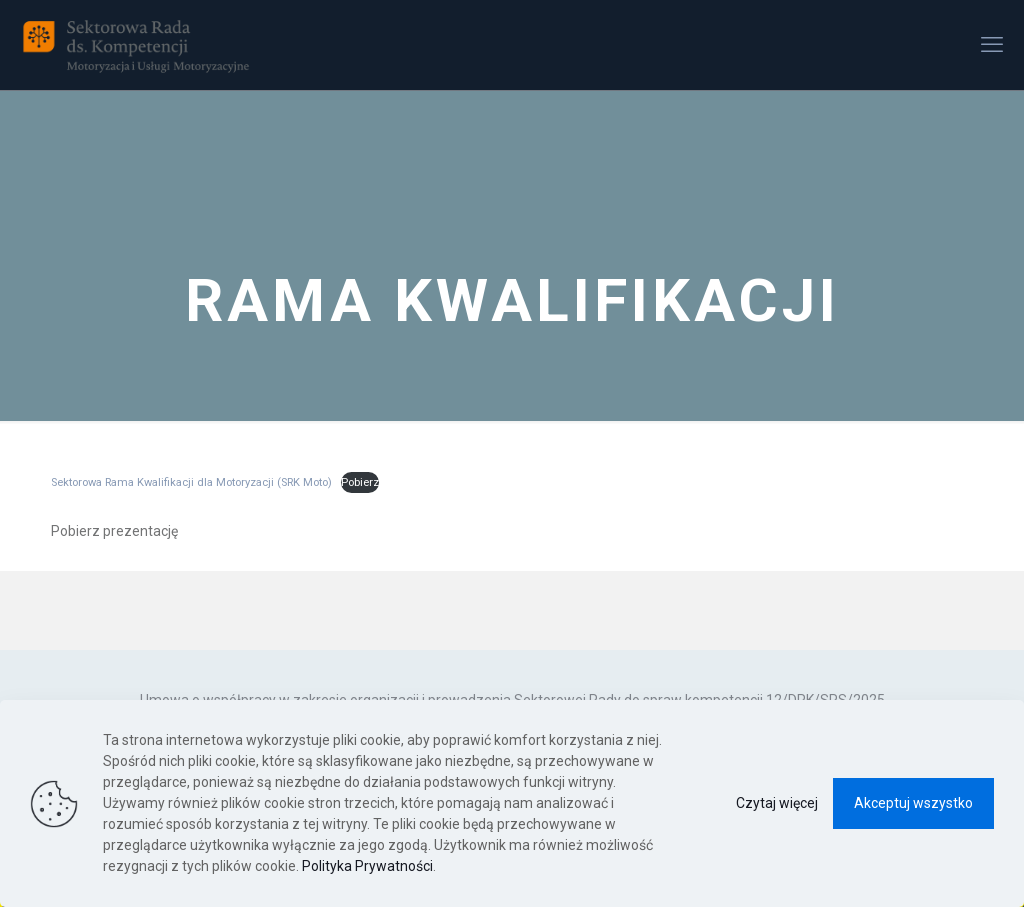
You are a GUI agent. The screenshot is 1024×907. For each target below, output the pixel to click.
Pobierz (360, 482)
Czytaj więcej (777, 803)
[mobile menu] (992, 45)
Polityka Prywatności (367, 866)
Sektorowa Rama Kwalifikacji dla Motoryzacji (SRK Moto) (191, 482)
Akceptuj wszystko (913, 803)
